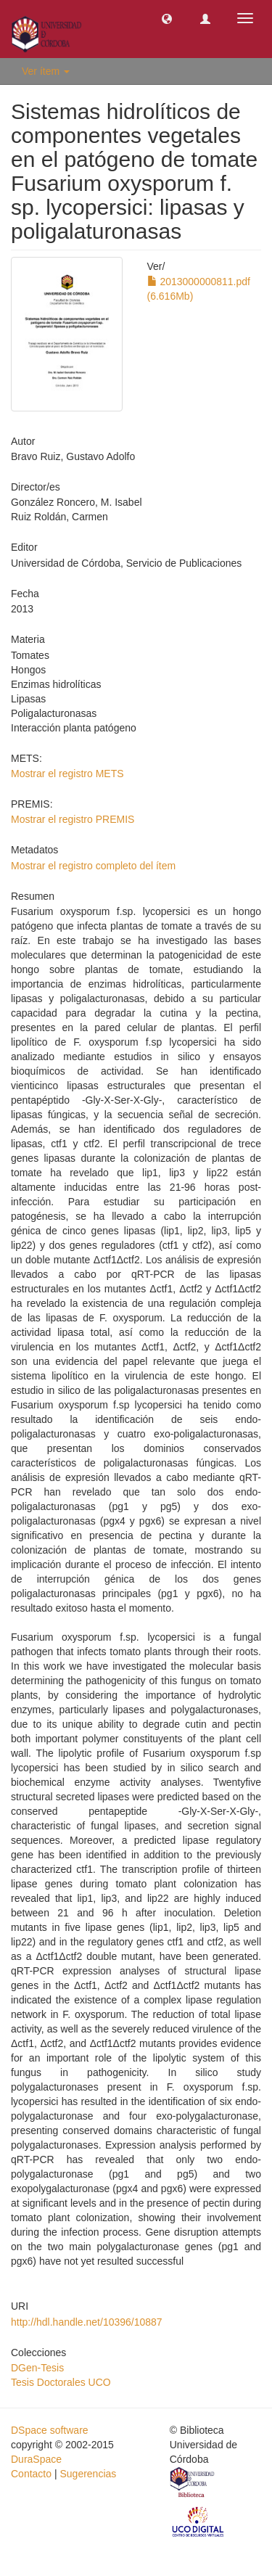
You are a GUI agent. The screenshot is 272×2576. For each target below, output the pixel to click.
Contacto (31, 2473)
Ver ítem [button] (46, 71)
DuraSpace (36, 2459)
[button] (167, 18)
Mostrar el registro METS (67, 773)
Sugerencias (87, 2473)
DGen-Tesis (37, 2368)
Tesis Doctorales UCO (61, 2382)
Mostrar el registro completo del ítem (93, 865)
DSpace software (49, 2430)
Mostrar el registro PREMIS (72, 819)
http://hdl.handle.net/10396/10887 (86, 2322)
